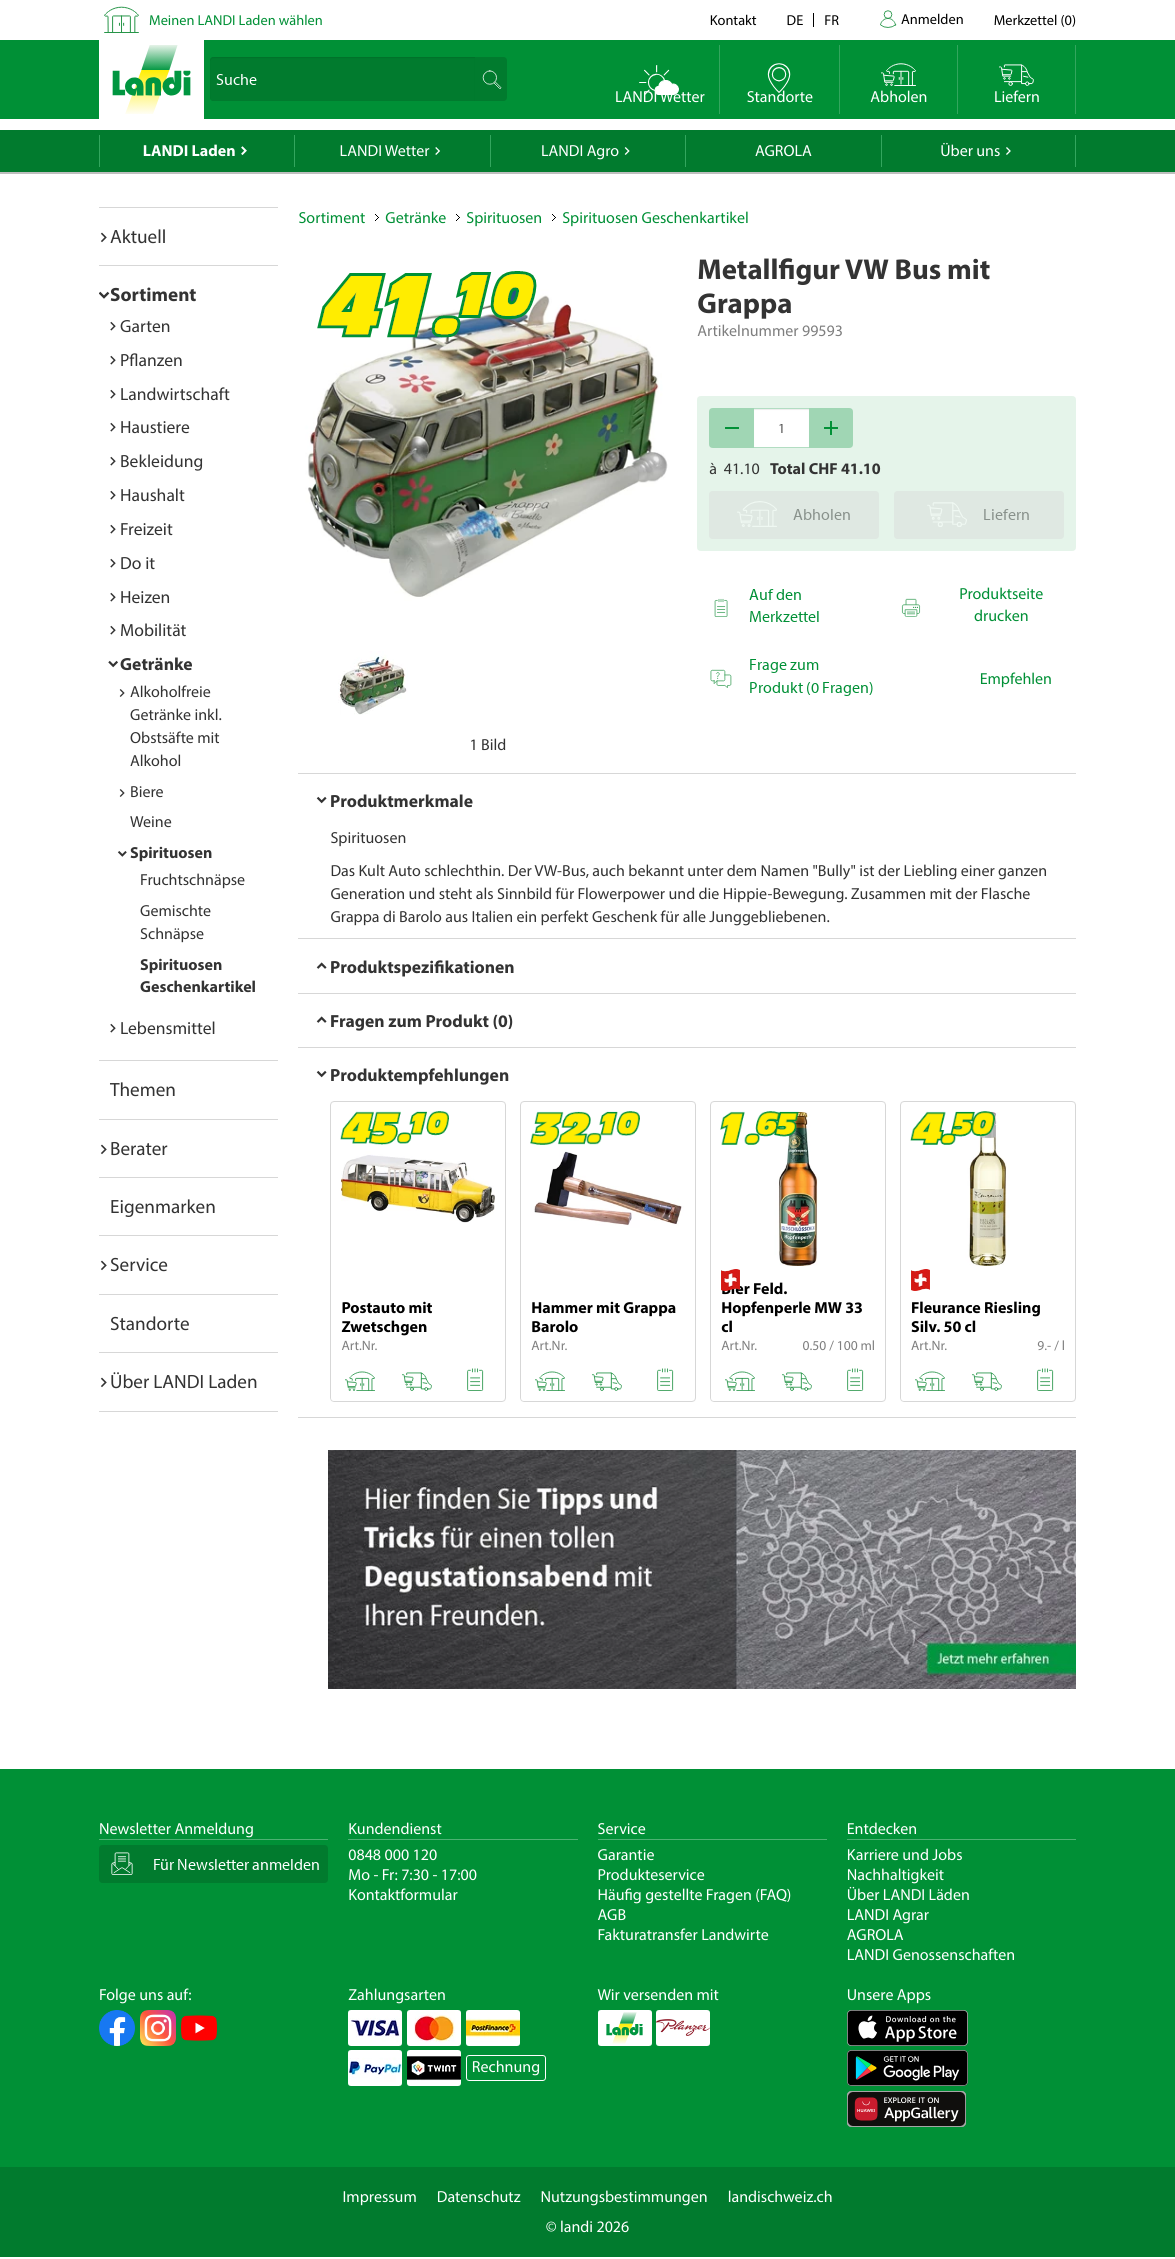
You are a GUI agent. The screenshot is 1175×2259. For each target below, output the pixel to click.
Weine (151, 822)
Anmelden (932, 18)
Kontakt (733, 19)
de (795, 19)
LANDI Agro (580, 151)
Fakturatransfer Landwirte (683, 1935)
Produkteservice (651, 1875)
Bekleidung (161, 460)
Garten (145, 325)
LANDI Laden (189, 151)
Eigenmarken (163, 1206)
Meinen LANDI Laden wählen (236, 19)
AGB (612, 1915)
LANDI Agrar (888, 1915)
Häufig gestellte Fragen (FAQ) (695, 1895)
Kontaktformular (403, 1895)
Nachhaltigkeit (895, 1875)
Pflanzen (151, 359)
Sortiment (153, 294)
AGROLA (783, 151)
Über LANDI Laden (184, 1381)
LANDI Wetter (385, 151)
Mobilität (153, 629)
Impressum (379, 2197)
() (1035, 19)
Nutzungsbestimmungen (624, 2197)
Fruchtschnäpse (192, 880)
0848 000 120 (392, 1855)
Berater (139, 1148)
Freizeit (146, 528)
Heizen (145, 596)
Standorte (150, 1323)
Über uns (970, 151)
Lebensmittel (168, 1027)
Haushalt (152, 494)
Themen (143, 1089)
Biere (147, 792)
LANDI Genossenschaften (931, 1955)
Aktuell (138, 236)
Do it (137, 562)
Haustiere (155, 426)
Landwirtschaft (175, 393)
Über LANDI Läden (908, 1895)
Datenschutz (479, 2197)
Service (139, 1264)
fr (831, 19)
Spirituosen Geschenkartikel (655, 218)
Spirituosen (171, 853)
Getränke (156, 663)
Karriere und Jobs (905, 1855)
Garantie (626, 1855)
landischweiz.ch (780, 2197)
